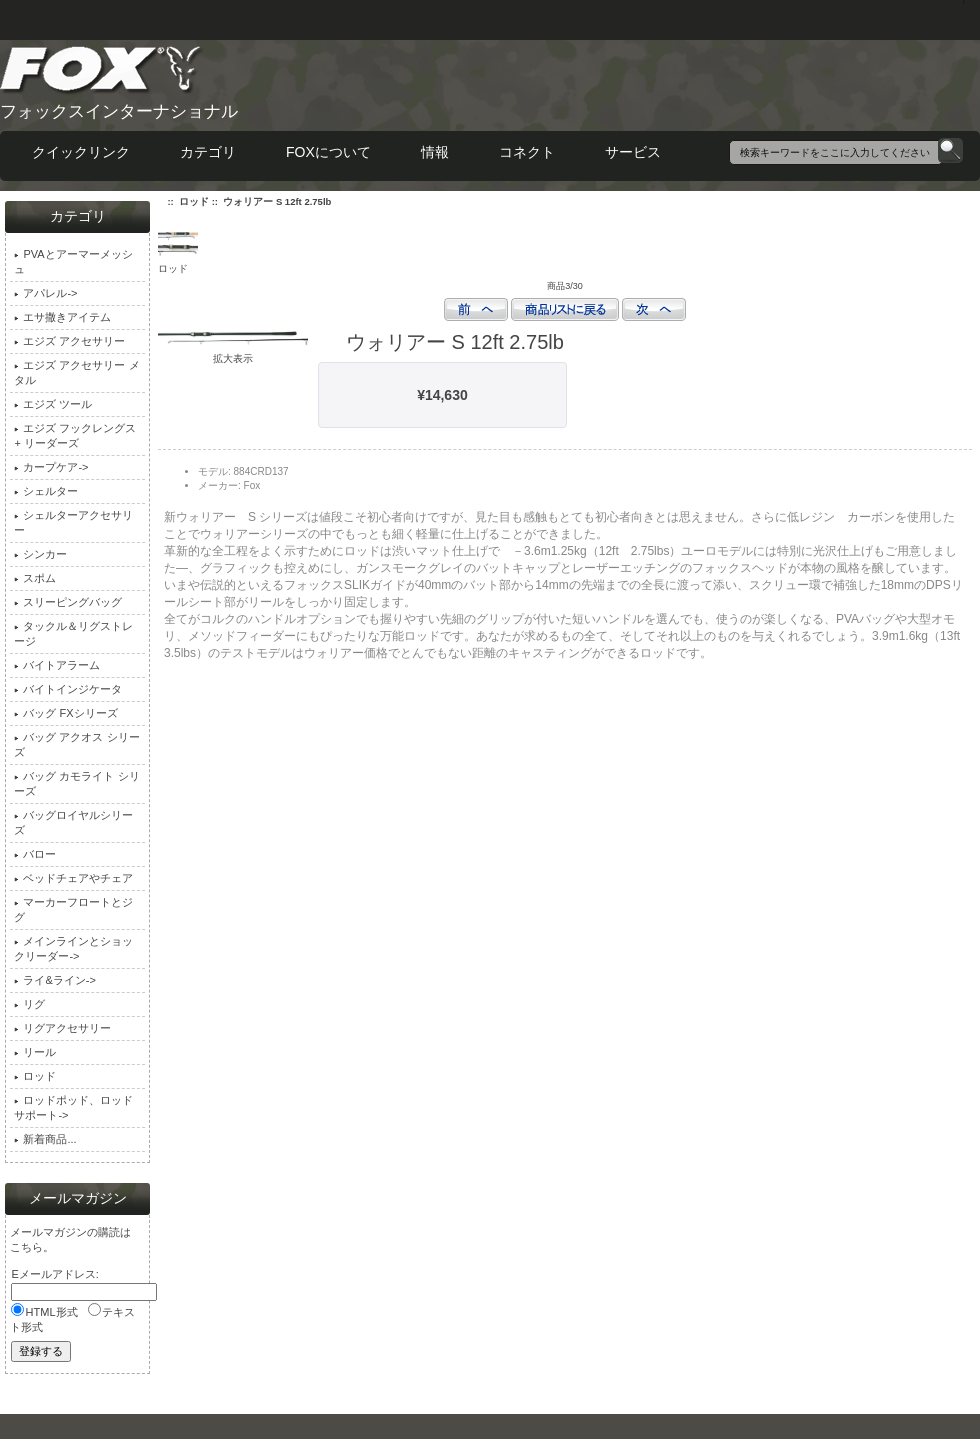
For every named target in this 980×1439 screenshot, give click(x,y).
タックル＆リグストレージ (73, 633)
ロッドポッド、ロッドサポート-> (73, 1107)
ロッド (194, 201)
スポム (35, 578)
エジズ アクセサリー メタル (76, 372)
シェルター (46, 491)
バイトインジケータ (68, 689)
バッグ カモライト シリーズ (76, 783)
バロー (35, 854)
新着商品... (45, 1139)
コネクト (527, 152)
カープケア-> (51, 467)
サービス (633, 152)
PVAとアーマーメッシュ (73, 261)
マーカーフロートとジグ (73, 909)
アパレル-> (45, 293)
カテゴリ (208, 152)
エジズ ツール (53, 404)
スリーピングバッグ (68, 602)
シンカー (40, 554)
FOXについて (328, 152)
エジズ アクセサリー (69, 341)
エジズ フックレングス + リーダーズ (75, 435)
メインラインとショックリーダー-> (73, 948)
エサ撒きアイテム (62, 317)
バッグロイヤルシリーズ (73, 822)
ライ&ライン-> (54, 980)
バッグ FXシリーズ (65, 713)
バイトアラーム (57, 665)
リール (35, 1052)
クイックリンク (81, 152)
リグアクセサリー (62, 1028)
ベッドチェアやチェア (73, 878)
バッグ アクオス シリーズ (76, 744)
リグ (29, 1004)
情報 (435, 152)
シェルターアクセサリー (73, 522)
